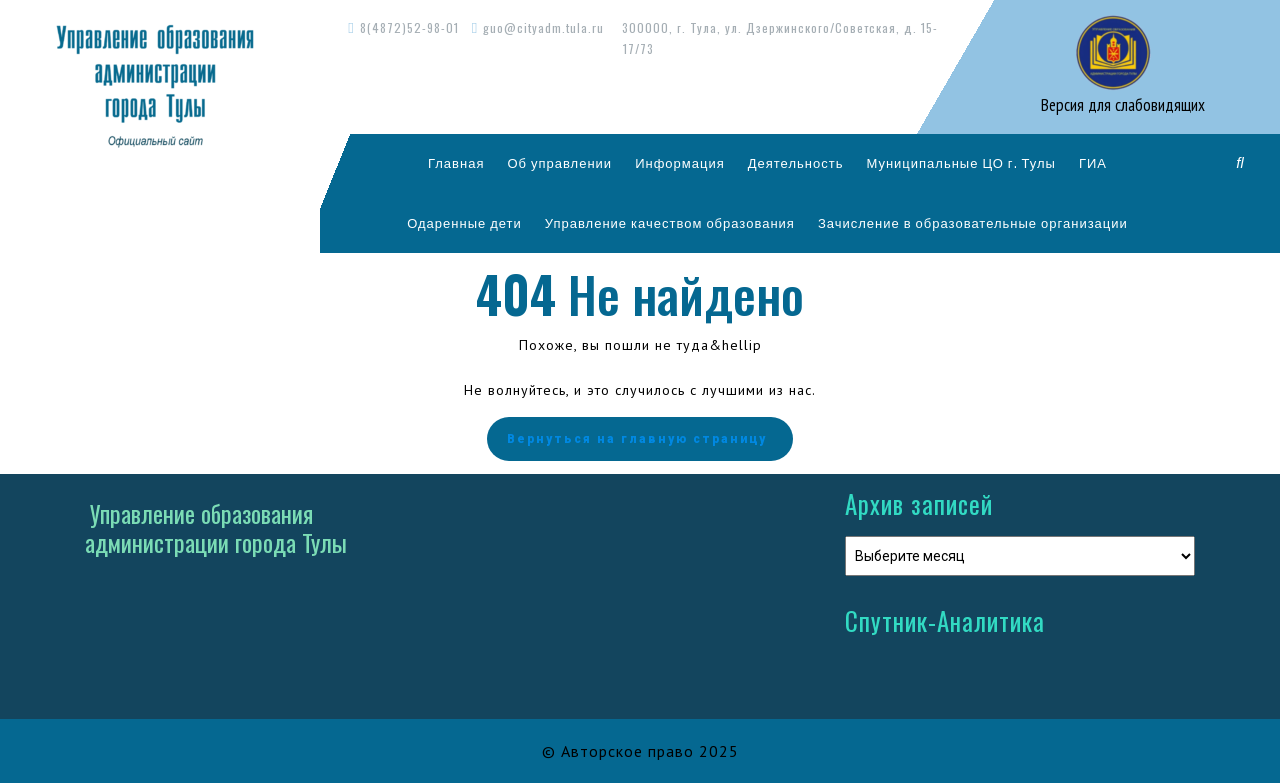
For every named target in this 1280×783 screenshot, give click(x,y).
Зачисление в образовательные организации (973, 223)
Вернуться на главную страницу (640, 439)
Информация (680, 163)
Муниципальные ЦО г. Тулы (961, 163)
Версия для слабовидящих (1121, 105)
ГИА (1093, 163)
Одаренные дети (464, 223)
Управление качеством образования (670, 223)
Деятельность (796, 163)
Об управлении (559, 163)
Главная (456, 163)
